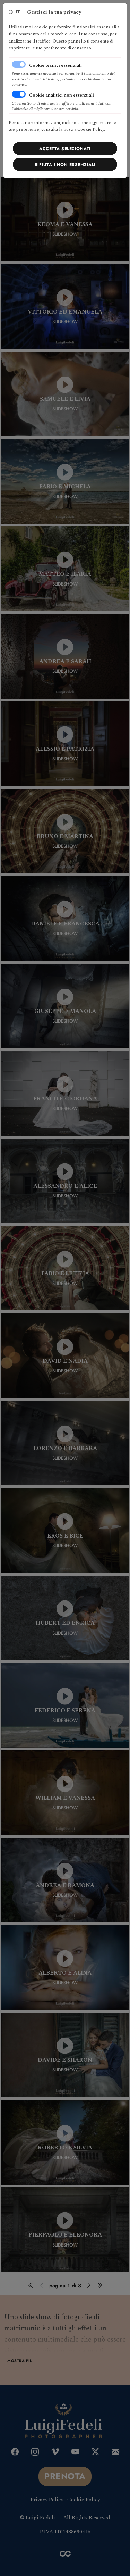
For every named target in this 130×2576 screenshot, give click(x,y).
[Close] (65, 148)
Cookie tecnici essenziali (55, 65)
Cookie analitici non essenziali (61, 95)
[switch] (19, 94)
